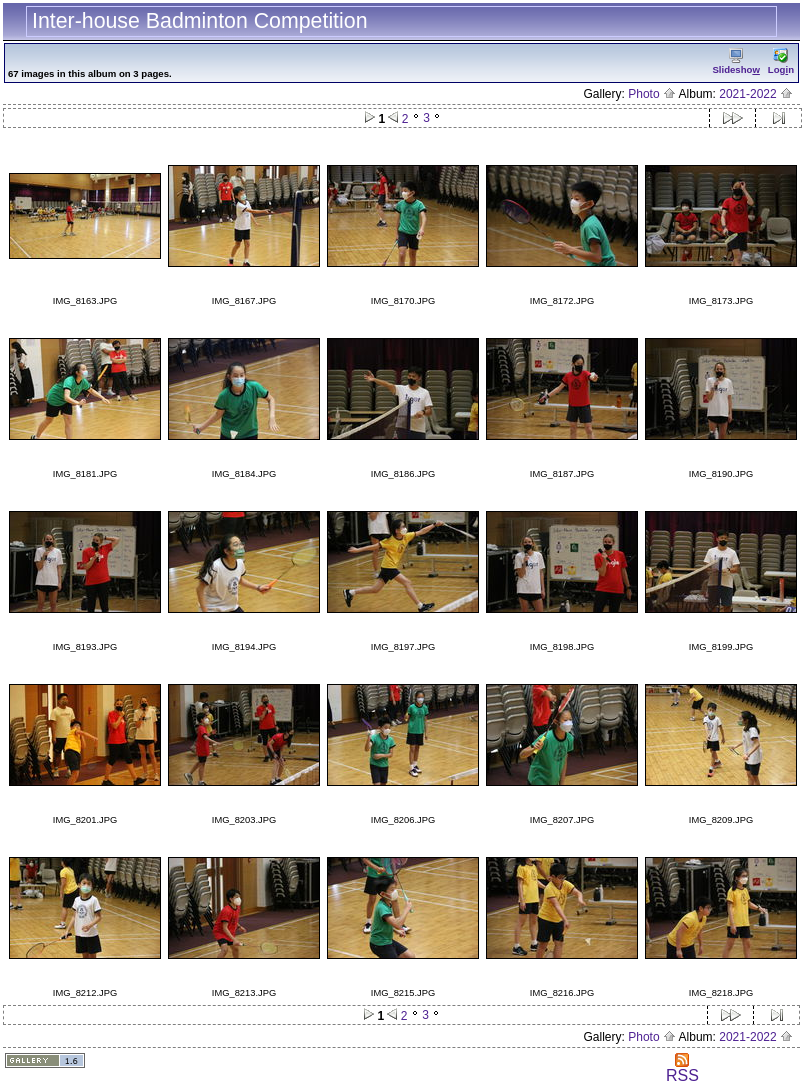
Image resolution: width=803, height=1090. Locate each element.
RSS (682, 1068)
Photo (652, 94)
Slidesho (735, 61)
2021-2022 (756, 94)
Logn (781, 61)
